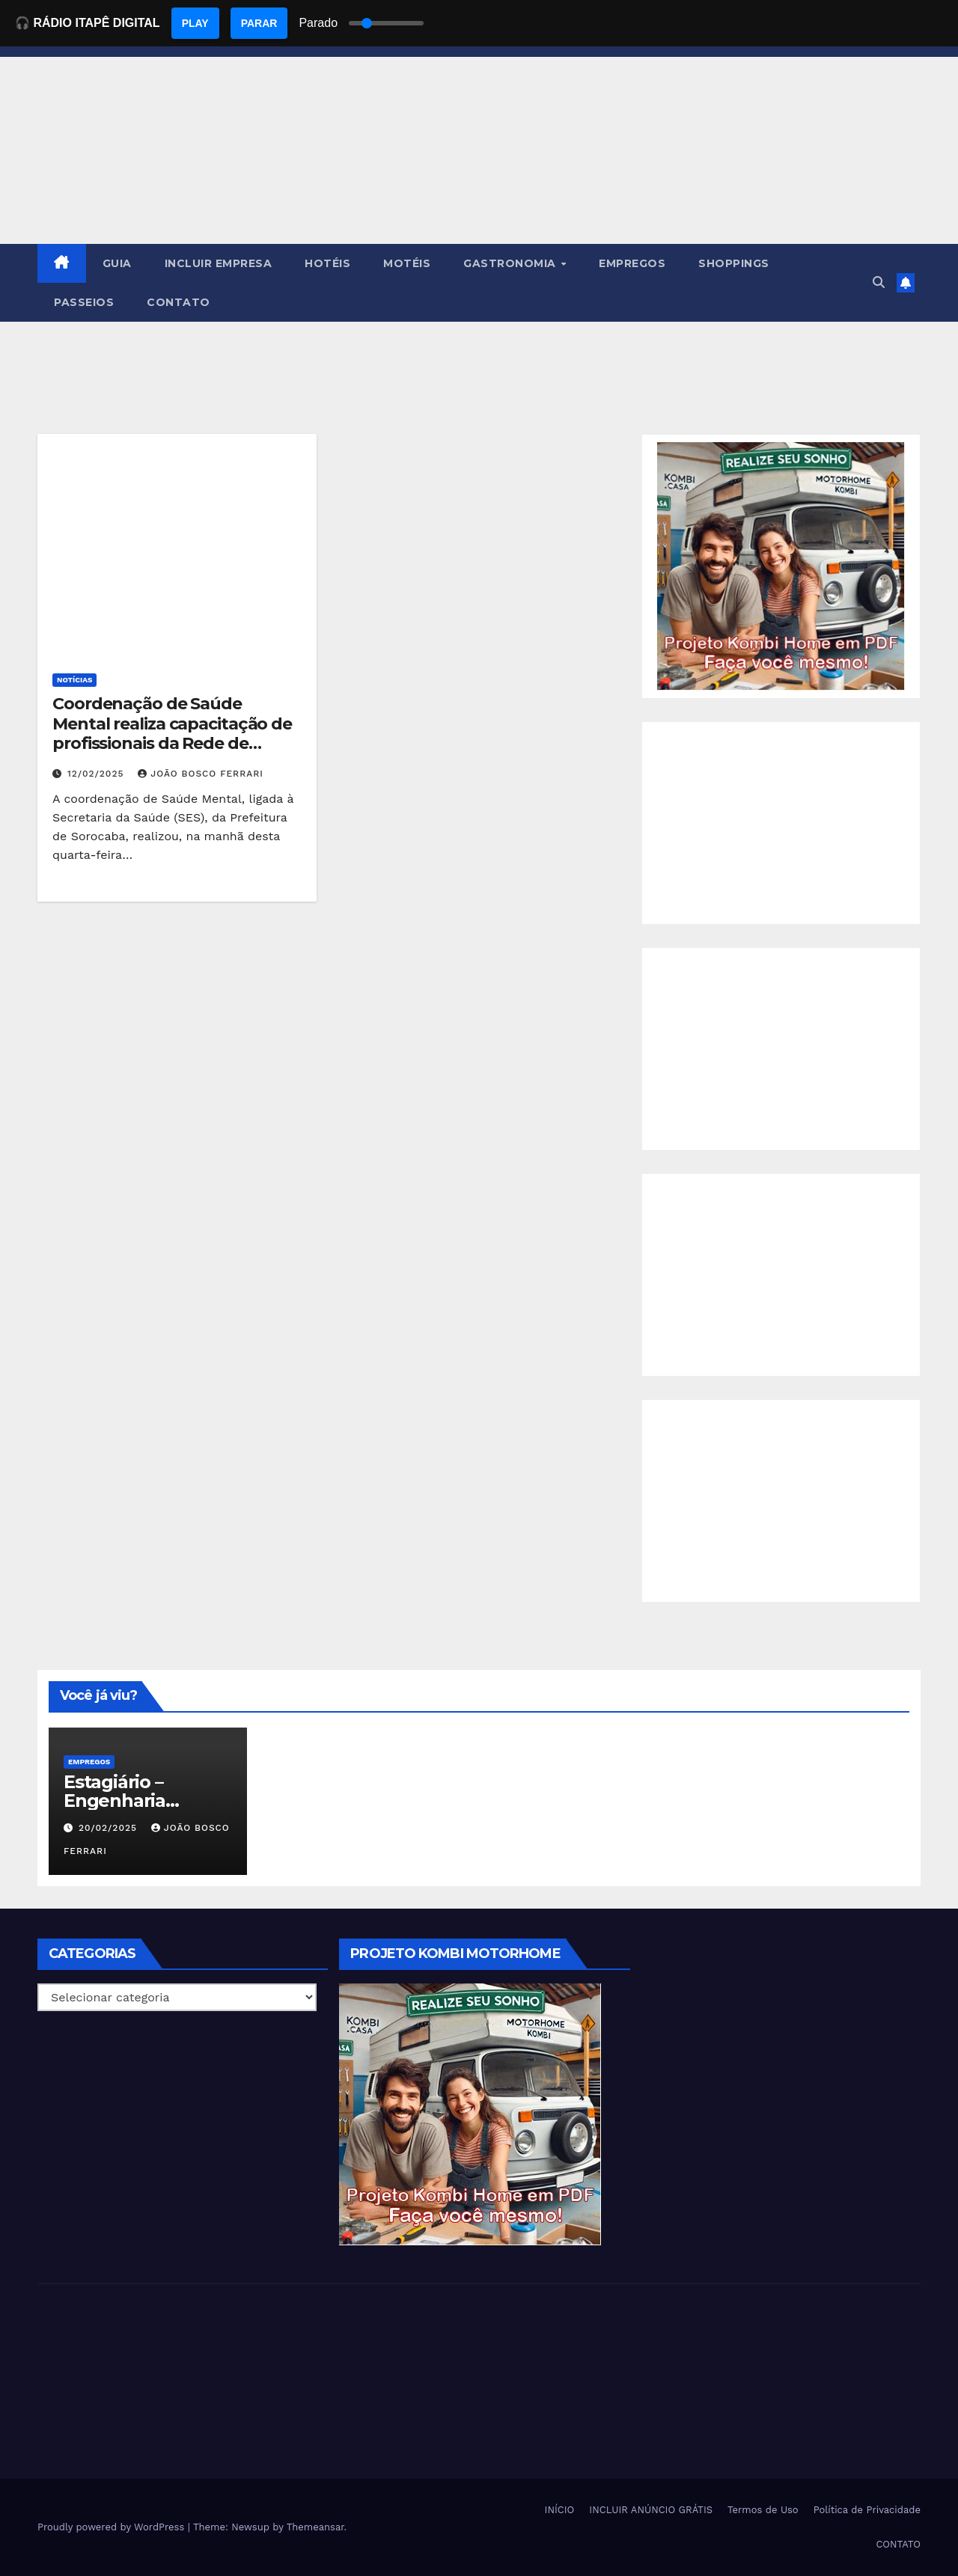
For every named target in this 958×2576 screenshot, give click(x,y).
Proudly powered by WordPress (112, 2527)
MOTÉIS (406, 263)
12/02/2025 (97, 773)
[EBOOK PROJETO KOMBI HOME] (781, 565)
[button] (879, 282)
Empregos (89, 1761)
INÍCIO (560, 2509)
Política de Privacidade (867, 2509)
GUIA (117, 263)
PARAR (259, 23)
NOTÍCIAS (74, 680)
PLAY (195, 23)
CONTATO (178, 302)
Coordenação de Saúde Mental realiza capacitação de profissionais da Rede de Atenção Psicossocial (172, 733)
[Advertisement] (781, 823)
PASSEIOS (84, 302)
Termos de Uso (763, 2509)
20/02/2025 (110, 1828)
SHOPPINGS (733, 263)
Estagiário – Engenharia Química (114, 1800)
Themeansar (315, 2527)
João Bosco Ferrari (200, 773)
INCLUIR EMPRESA (218, 263)
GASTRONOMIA (511, 263)
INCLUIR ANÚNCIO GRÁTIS (651, 2509)
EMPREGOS (632, 263)
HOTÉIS (327, 263)
